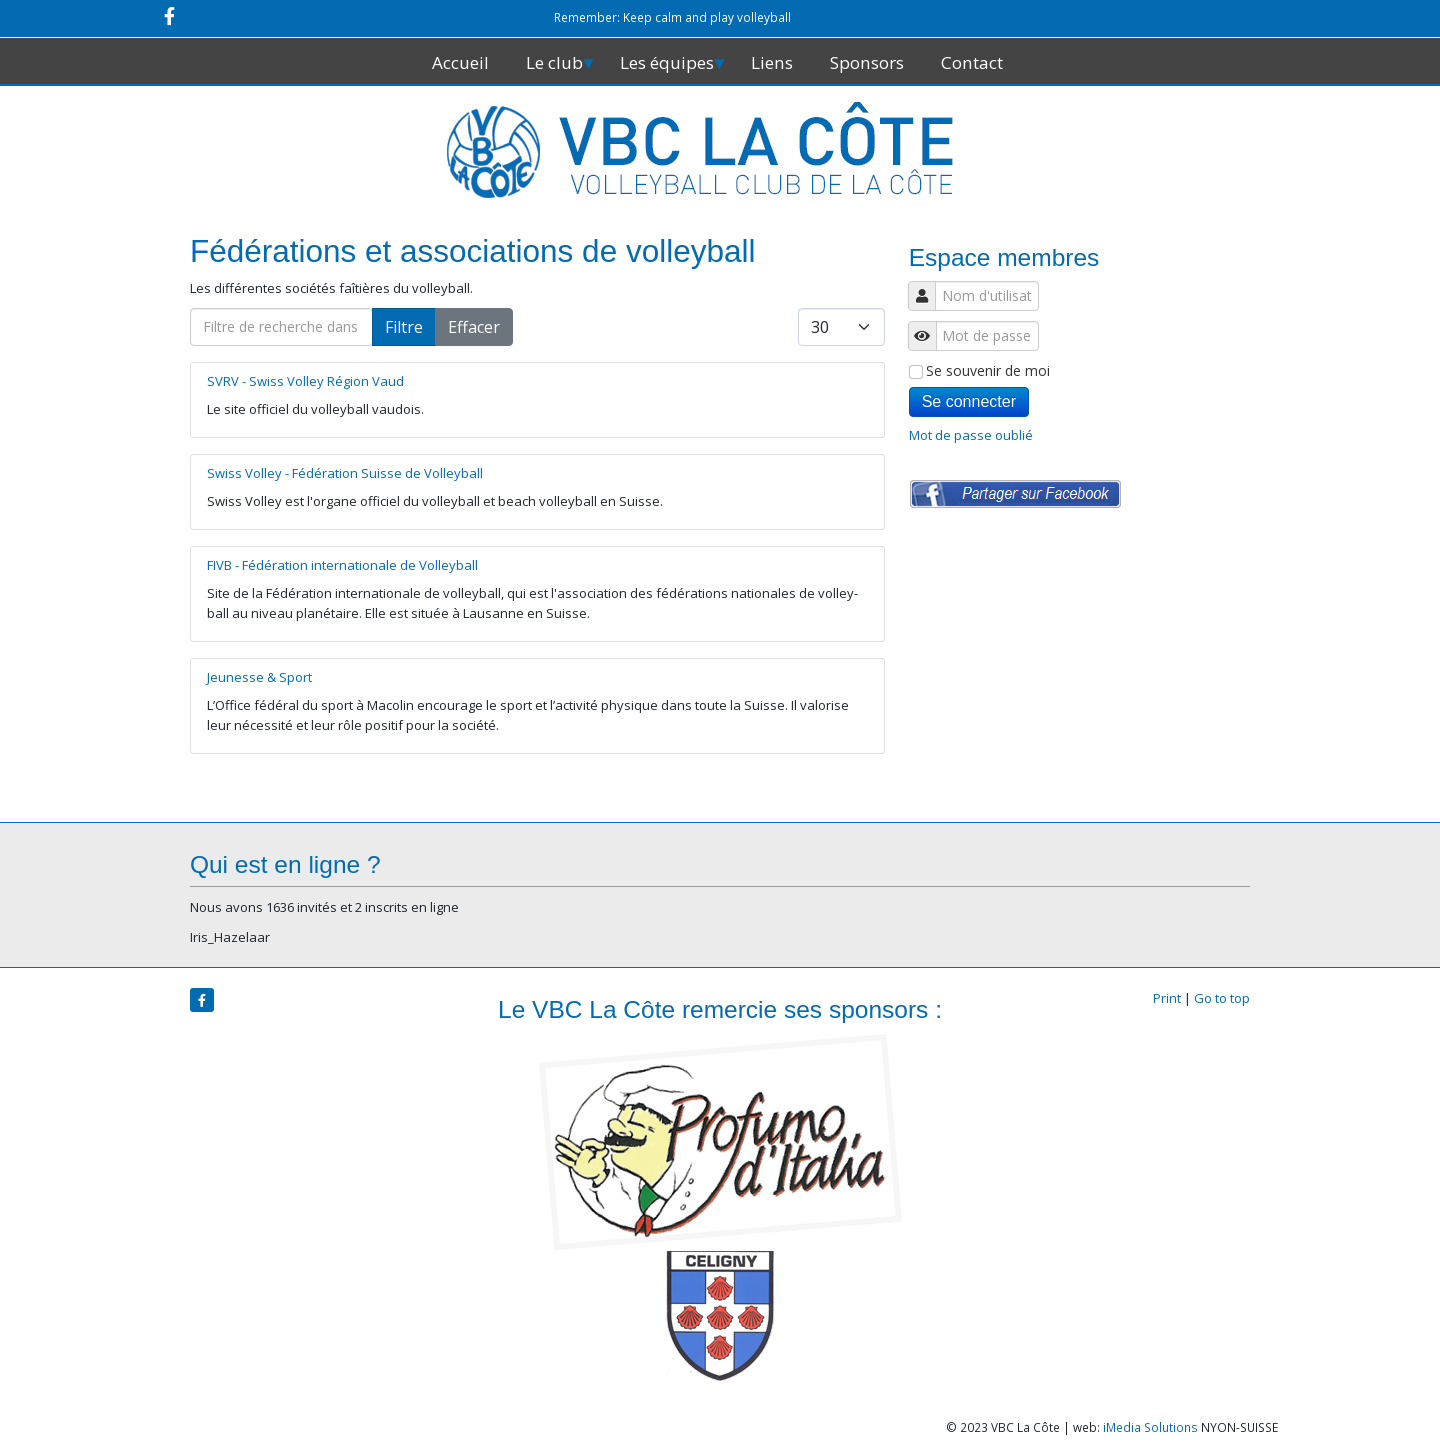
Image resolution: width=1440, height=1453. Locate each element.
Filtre (404, 327)
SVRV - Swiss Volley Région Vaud (305, 381)
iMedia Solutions (1150, 1427)
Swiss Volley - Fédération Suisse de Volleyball (345, 473)
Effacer (474, 327)
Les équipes (667, 62)
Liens (772, 62)
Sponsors (867, 62)
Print (1167, 998)
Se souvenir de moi (979, 370)
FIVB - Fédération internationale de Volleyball (342, 565)
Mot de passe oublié (971, 435)
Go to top (1222, 998)
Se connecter (969, 401)
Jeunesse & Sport (259, 677)
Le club (554, 62)
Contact (972, 62)
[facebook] (169, 16)
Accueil (460, 62)
